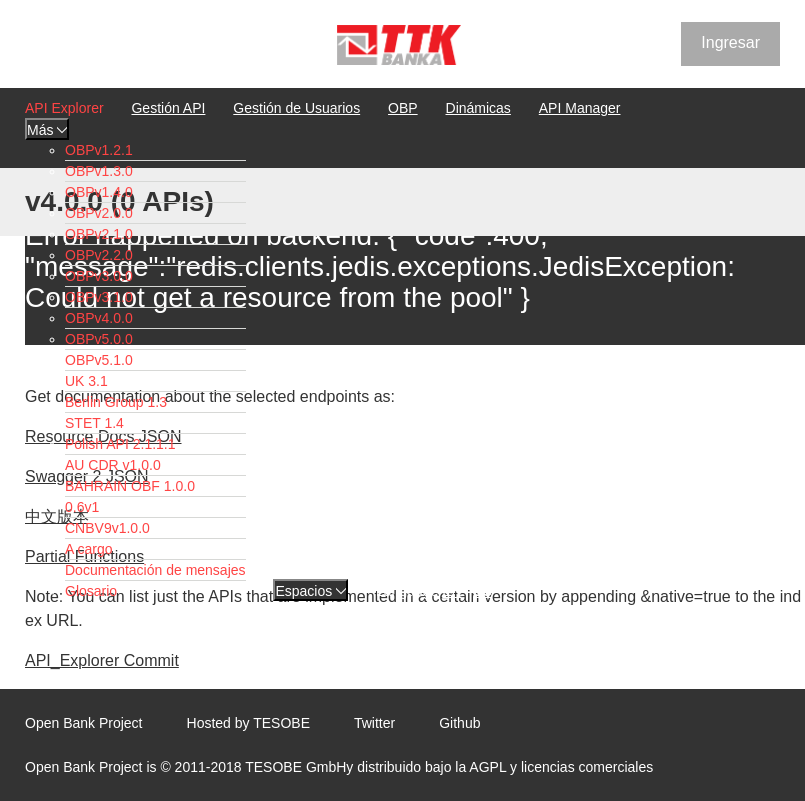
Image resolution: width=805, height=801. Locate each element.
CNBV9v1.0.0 (107, 528)
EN (451, 591)
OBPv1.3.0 (99, 171)
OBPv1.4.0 (99, 192)
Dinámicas (478, 108)
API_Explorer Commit (102, 660)
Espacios (310, 591)
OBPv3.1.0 (99, 297)
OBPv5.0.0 (99, 339)
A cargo (88, 549)
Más (47, 130)
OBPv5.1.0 (99, 360)
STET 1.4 (94, 423)
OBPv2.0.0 (99, 213)
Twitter (374, 723)
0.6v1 (82, 507)
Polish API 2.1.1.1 (120, 444)
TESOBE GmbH (295, 767)
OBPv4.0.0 (99, 318)
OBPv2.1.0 (99, 234)
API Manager (580, 108)
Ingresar (730, 42)
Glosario (91, 591)
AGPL (487, 767)
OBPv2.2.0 (99, 255)
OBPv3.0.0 (99, 276)
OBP (403, 108)
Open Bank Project (84, 723)
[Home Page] (399, 47)
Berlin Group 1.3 (116, 402)
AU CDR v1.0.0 (113, 465)
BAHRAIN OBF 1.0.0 (130, 486)
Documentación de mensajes (155, 570)
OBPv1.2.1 (99, 150)
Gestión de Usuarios (296, 108)
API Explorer (64, 108)
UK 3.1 (86, 381)
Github (459, 723)
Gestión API (168, 108)
